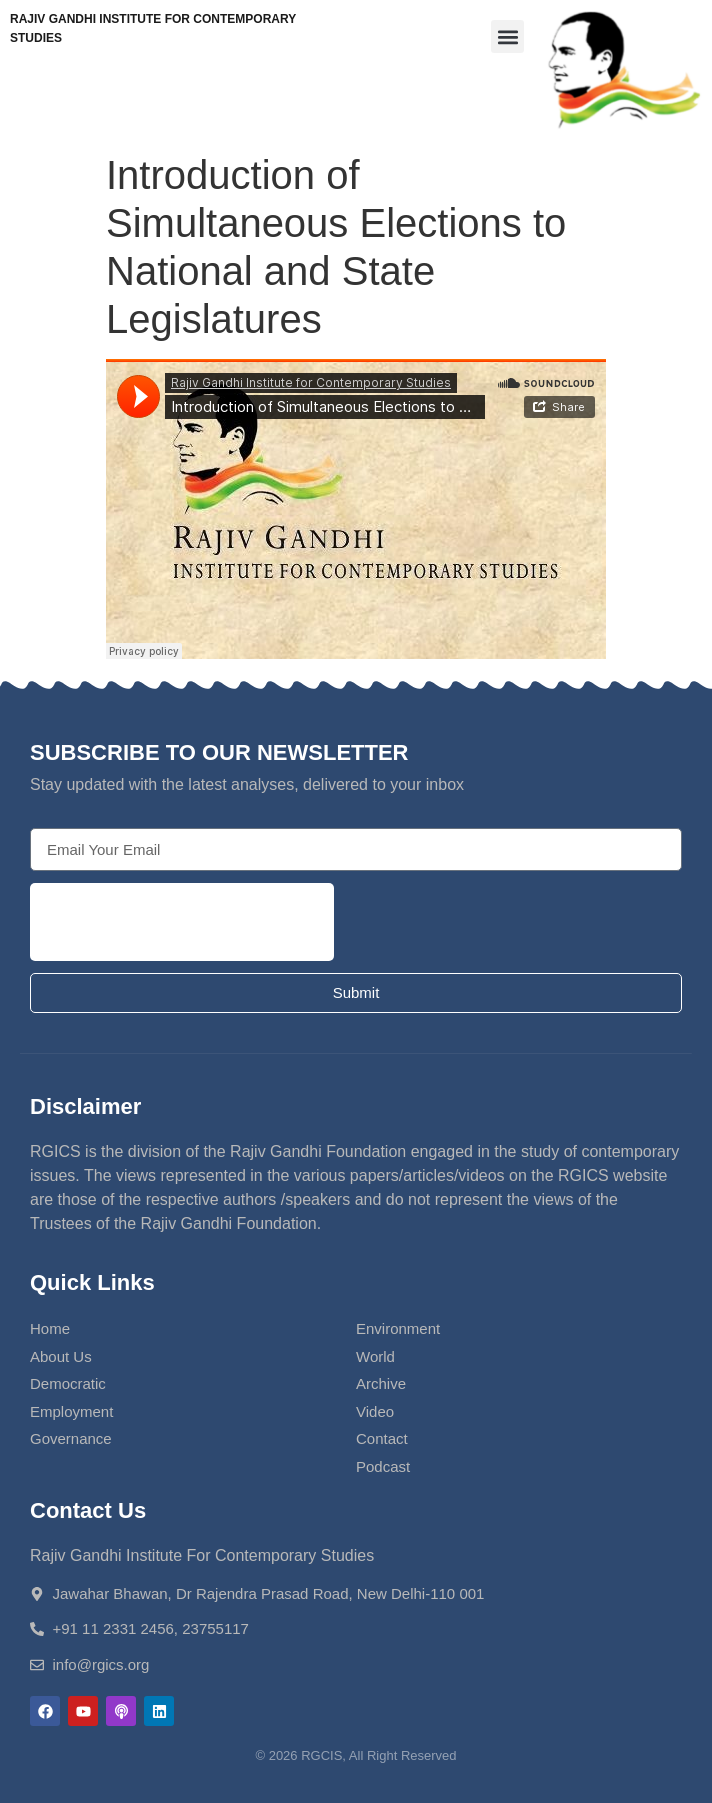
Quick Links (92, 1282)
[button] (507, 36)
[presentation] (182, 922)
